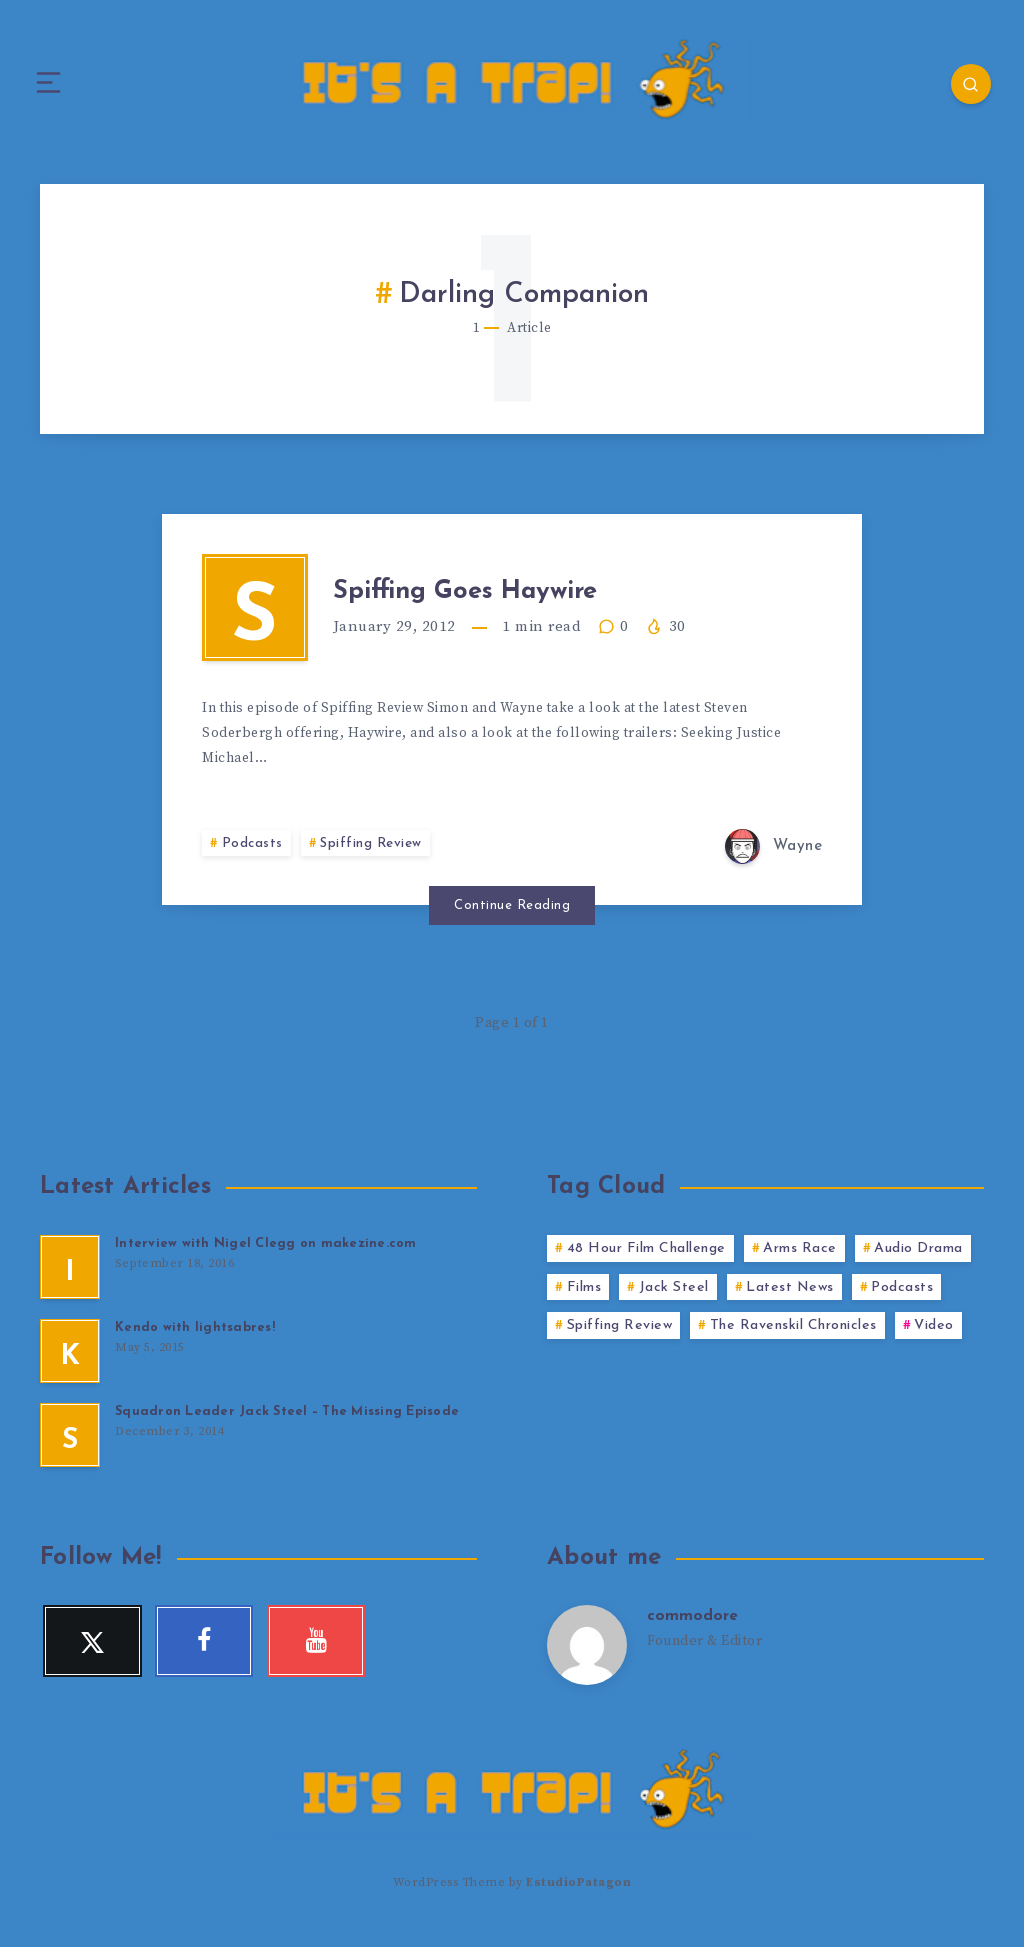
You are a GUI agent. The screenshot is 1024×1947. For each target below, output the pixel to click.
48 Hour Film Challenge (646, 1262)
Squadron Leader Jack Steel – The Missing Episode (288, 1425)
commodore (693, 1631)
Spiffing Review (374, 858)
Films (584, 1301)
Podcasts (253, 858)
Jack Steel (674, 1301)
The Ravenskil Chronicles (793, 1340)
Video (934, 1340)
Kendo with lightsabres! (195, 1341)
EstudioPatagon (578, 1895)
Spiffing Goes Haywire (499, 597)
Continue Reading (512, 919)
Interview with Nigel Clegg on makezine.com (266, 1257)
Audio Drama (918, 1262)
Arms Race (800, 1262)
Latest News (790, 1301)
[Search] (964, 85)
